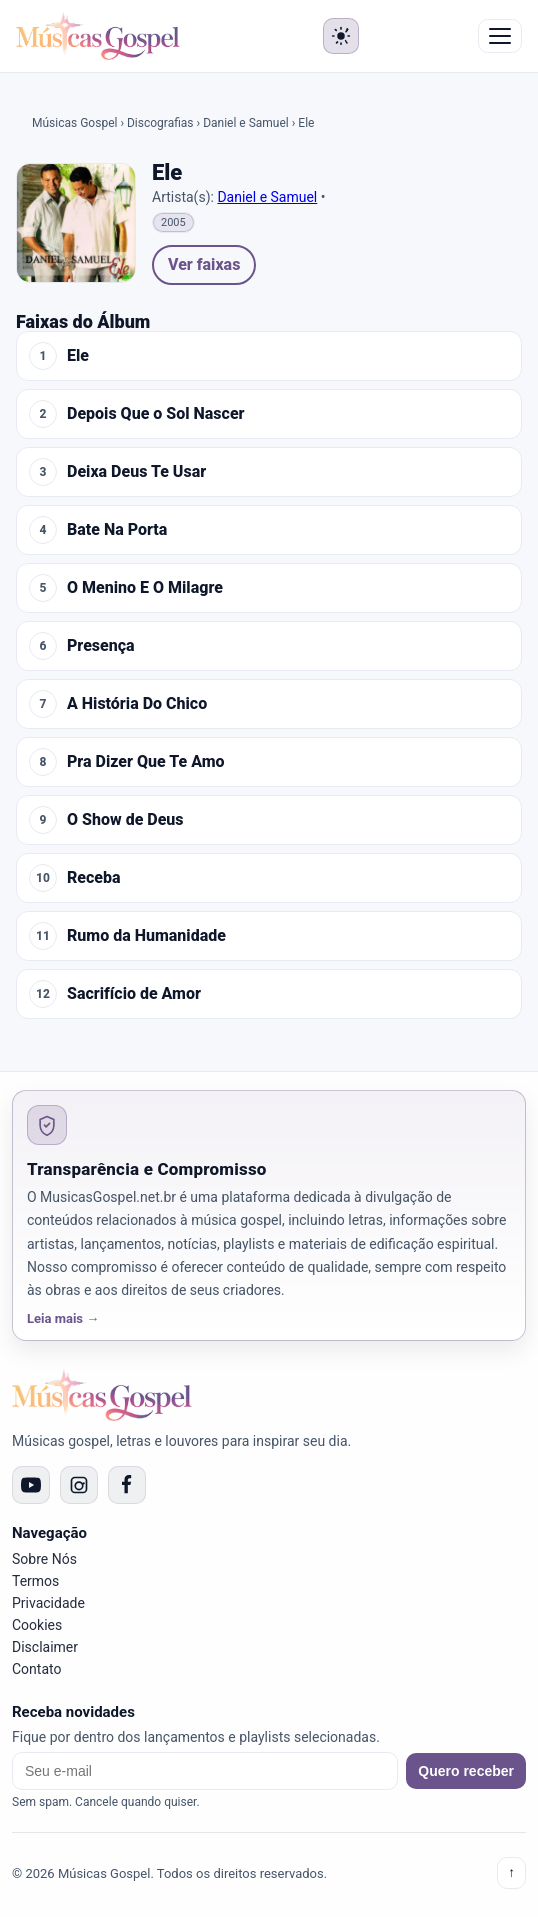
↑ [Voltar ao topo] (511, 1872)
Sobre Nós (44, 1559)
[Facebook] (127, 1485)
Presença (101, 646)
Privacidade (48, 1603)
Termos (35, 1581)
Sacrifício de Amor (134, 994)
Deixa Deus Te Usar (136, 472)
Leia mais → (63, 1318)
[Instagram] (79, 1485)
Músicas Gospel (74, 123)
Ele (78, 356)
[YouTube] (31, 1485)
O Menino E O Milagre (145, 588)
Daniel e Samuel (246, 123)
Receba (94, 878)
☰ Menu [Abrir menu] (500, 36)
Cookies (37, 1625)
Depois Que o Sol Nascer (156, 414)
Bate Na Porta (117, 530)
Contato (36, 1669)
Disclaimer (45, 1647)
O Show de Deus (125, 820)
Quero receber (466, 1771)
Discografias (160, 123)
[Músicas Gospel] (98, 36)
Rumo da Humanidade (146, 936)
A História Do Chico (137, 704)
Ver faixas (204, 264)
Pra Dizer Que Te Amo (146, 762)
